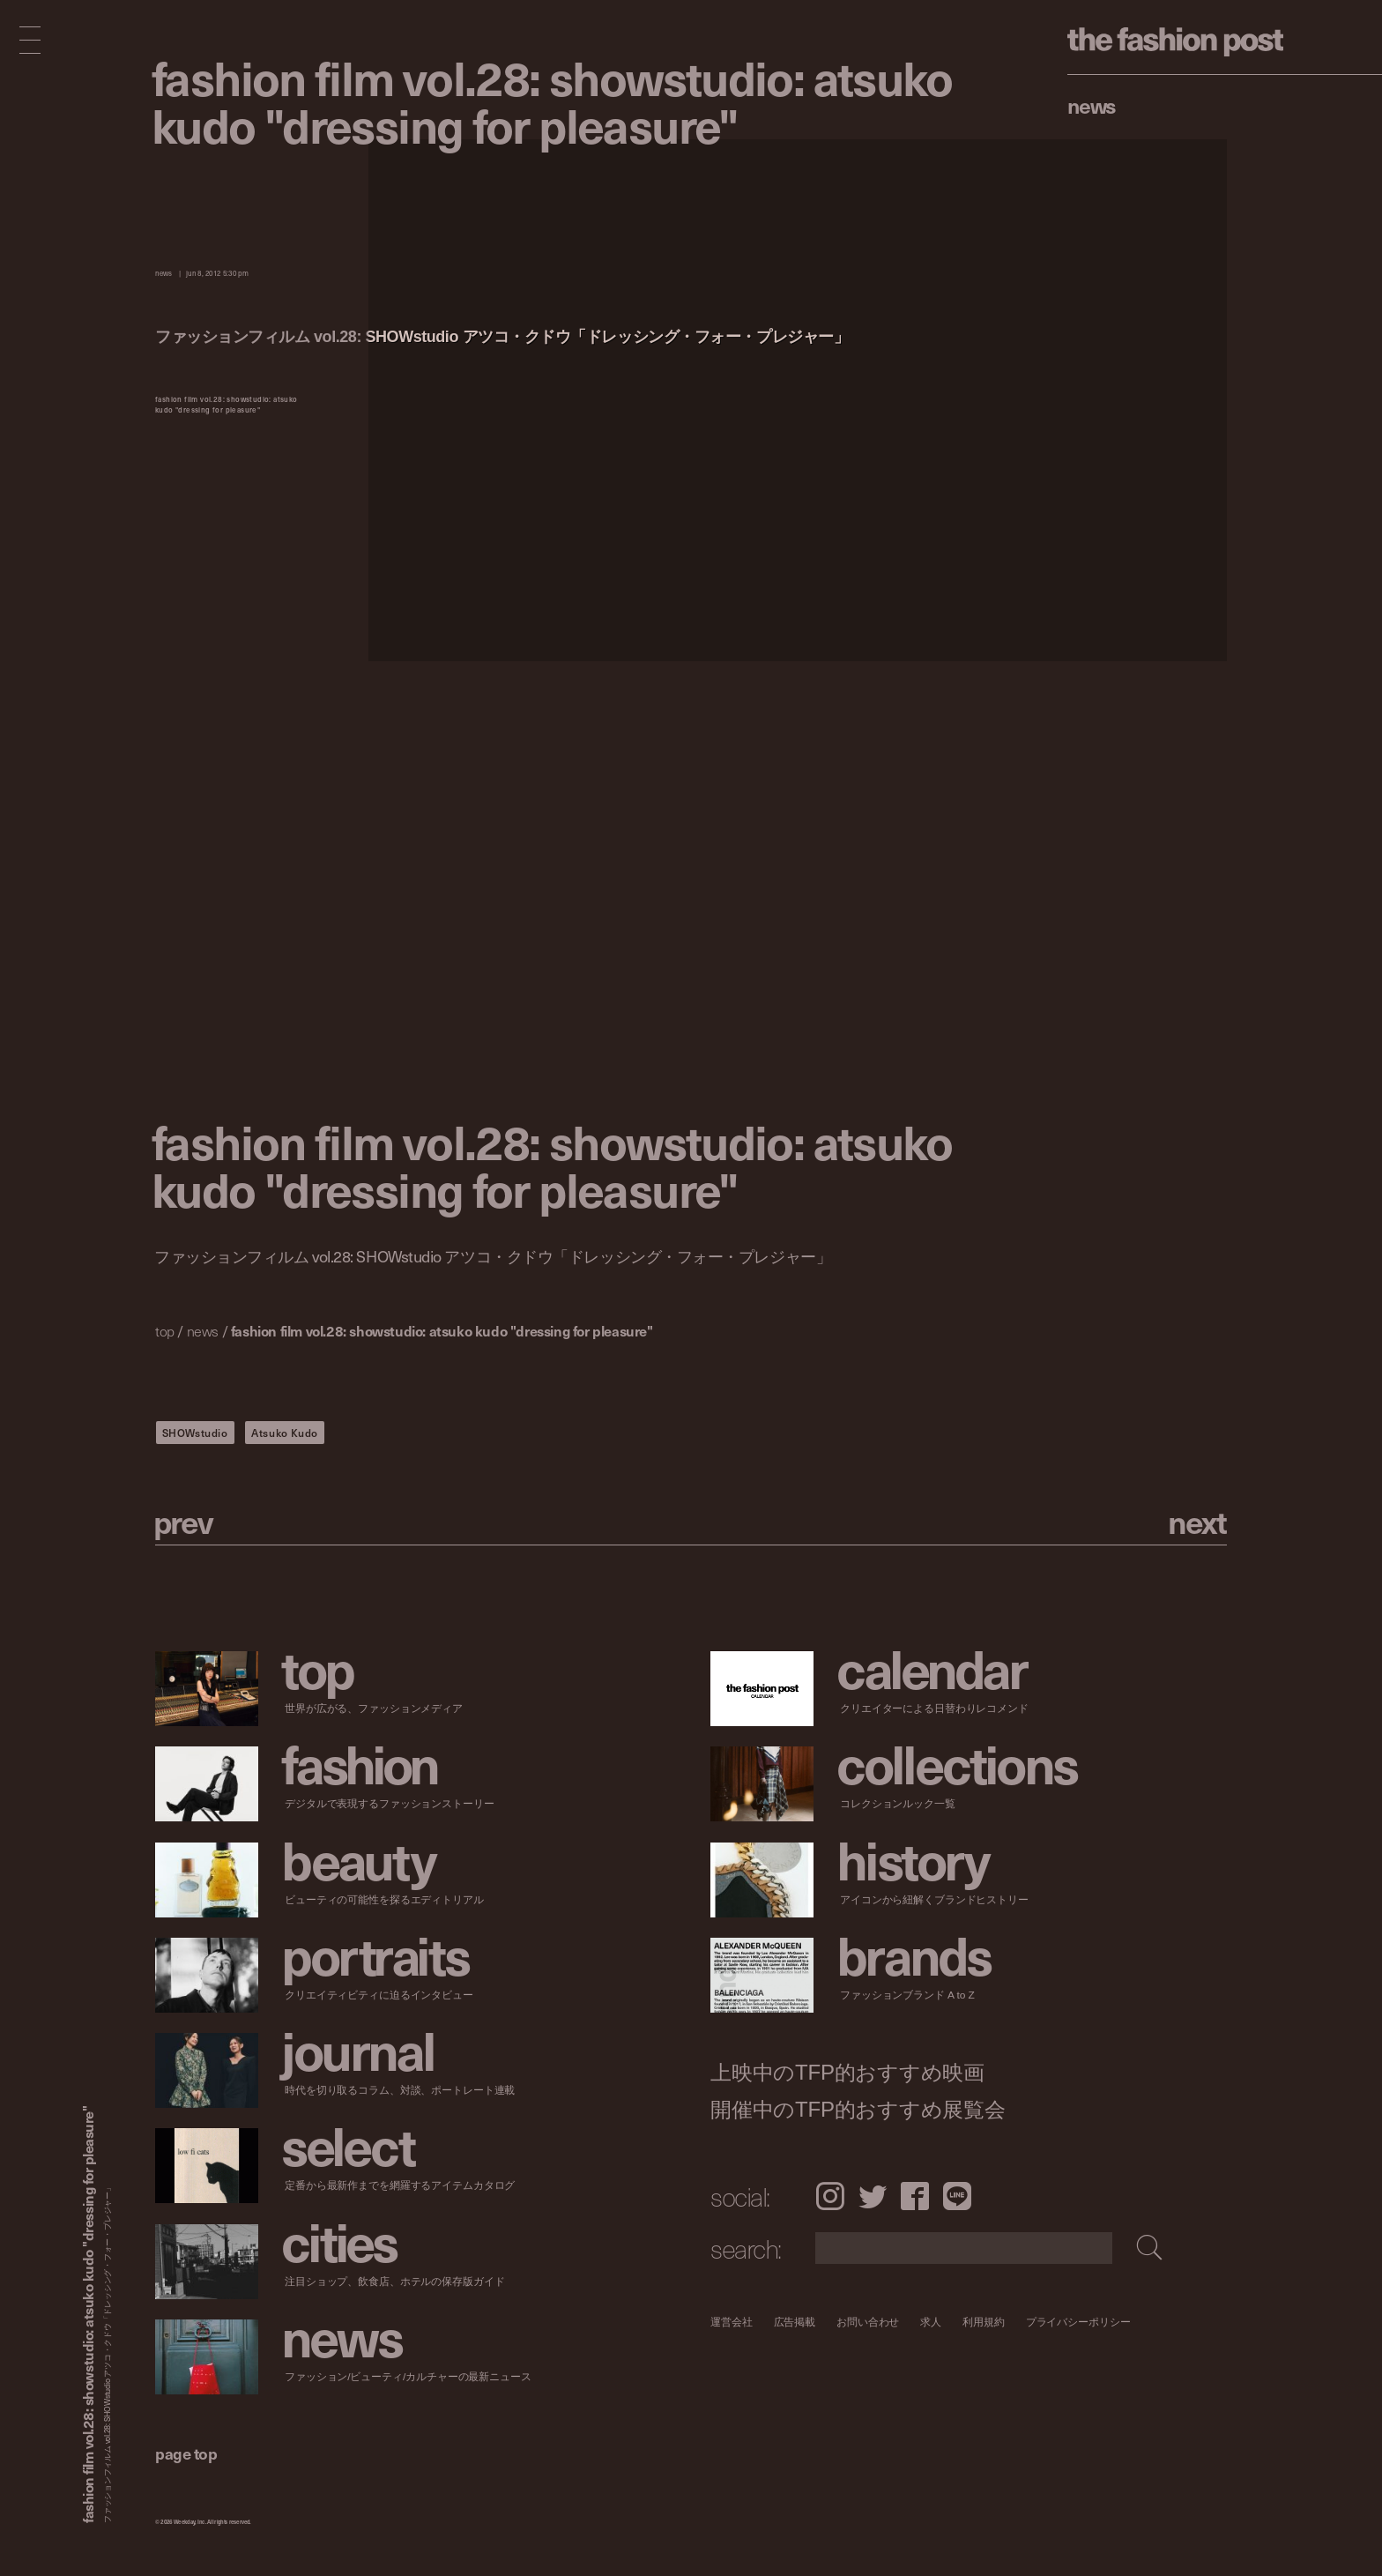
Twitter (872, 2196)
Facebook (915, 2196)
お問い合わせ (867, 2321)
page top (186, 2453)
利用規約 (983, 2321)
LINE (957, 2196)
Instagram (829, 2196)
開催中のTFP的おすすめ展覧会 (858, 2109)
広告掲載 (795, 2321)
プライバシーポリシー (1078, 2321)
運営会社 (731, 2321)
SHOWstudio (195, 1433)
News (1091, 105)
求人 (931, 2321)
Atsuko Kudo (284, 1433)
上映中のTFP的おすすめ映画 (847, 2072)
